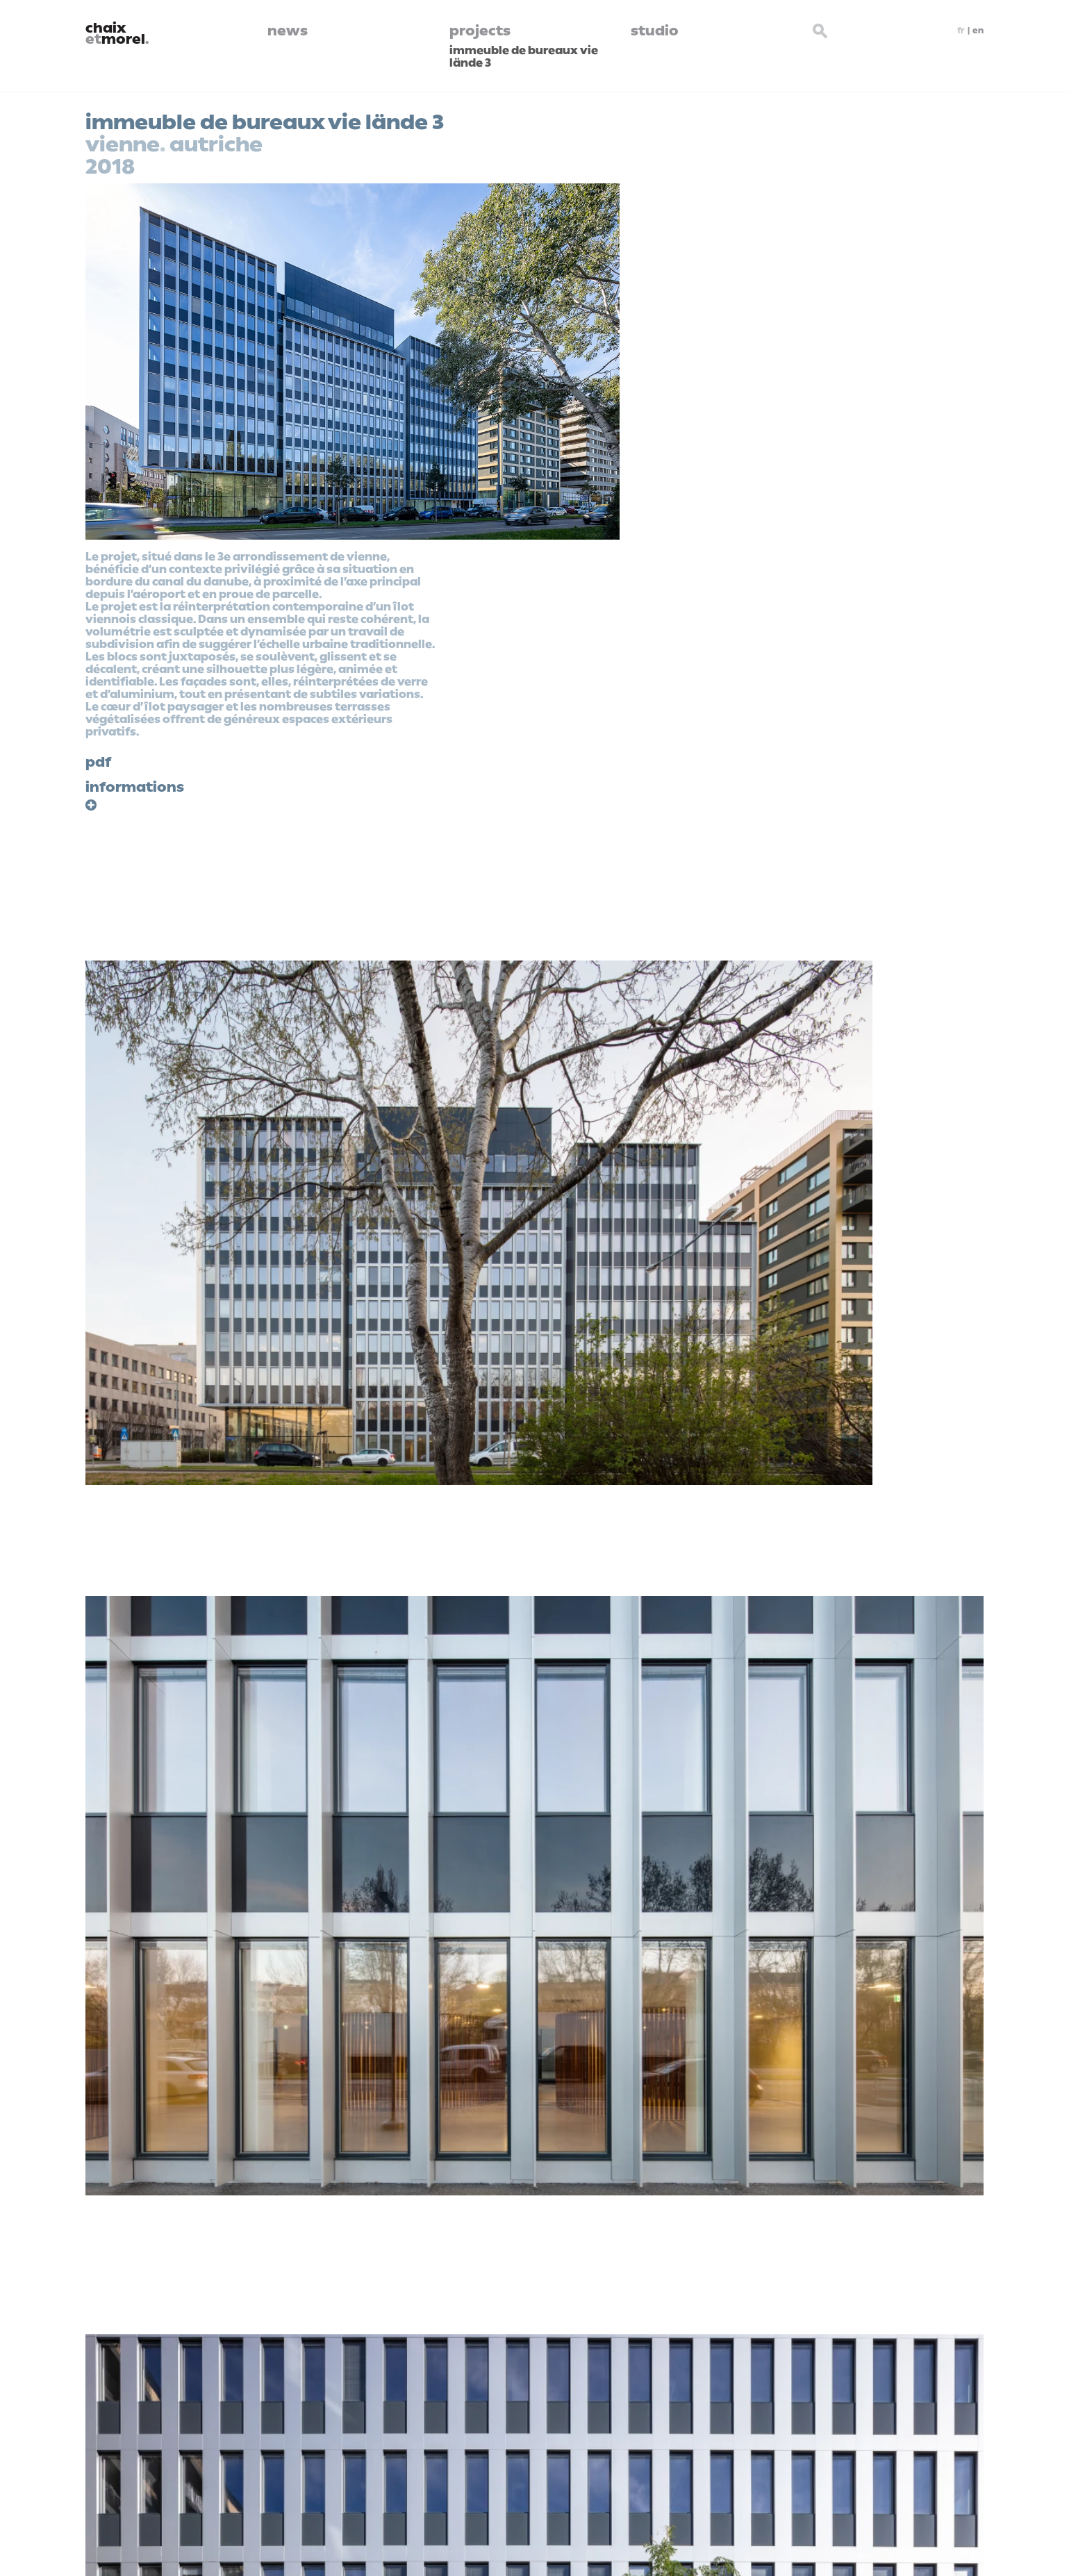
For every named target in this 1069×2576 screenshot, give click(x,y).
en (978, 30)
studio (655, 30)
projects (480, 30)
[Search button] (821, 29)
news (287, 30)
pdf (98, 762)
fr (961, 30)
